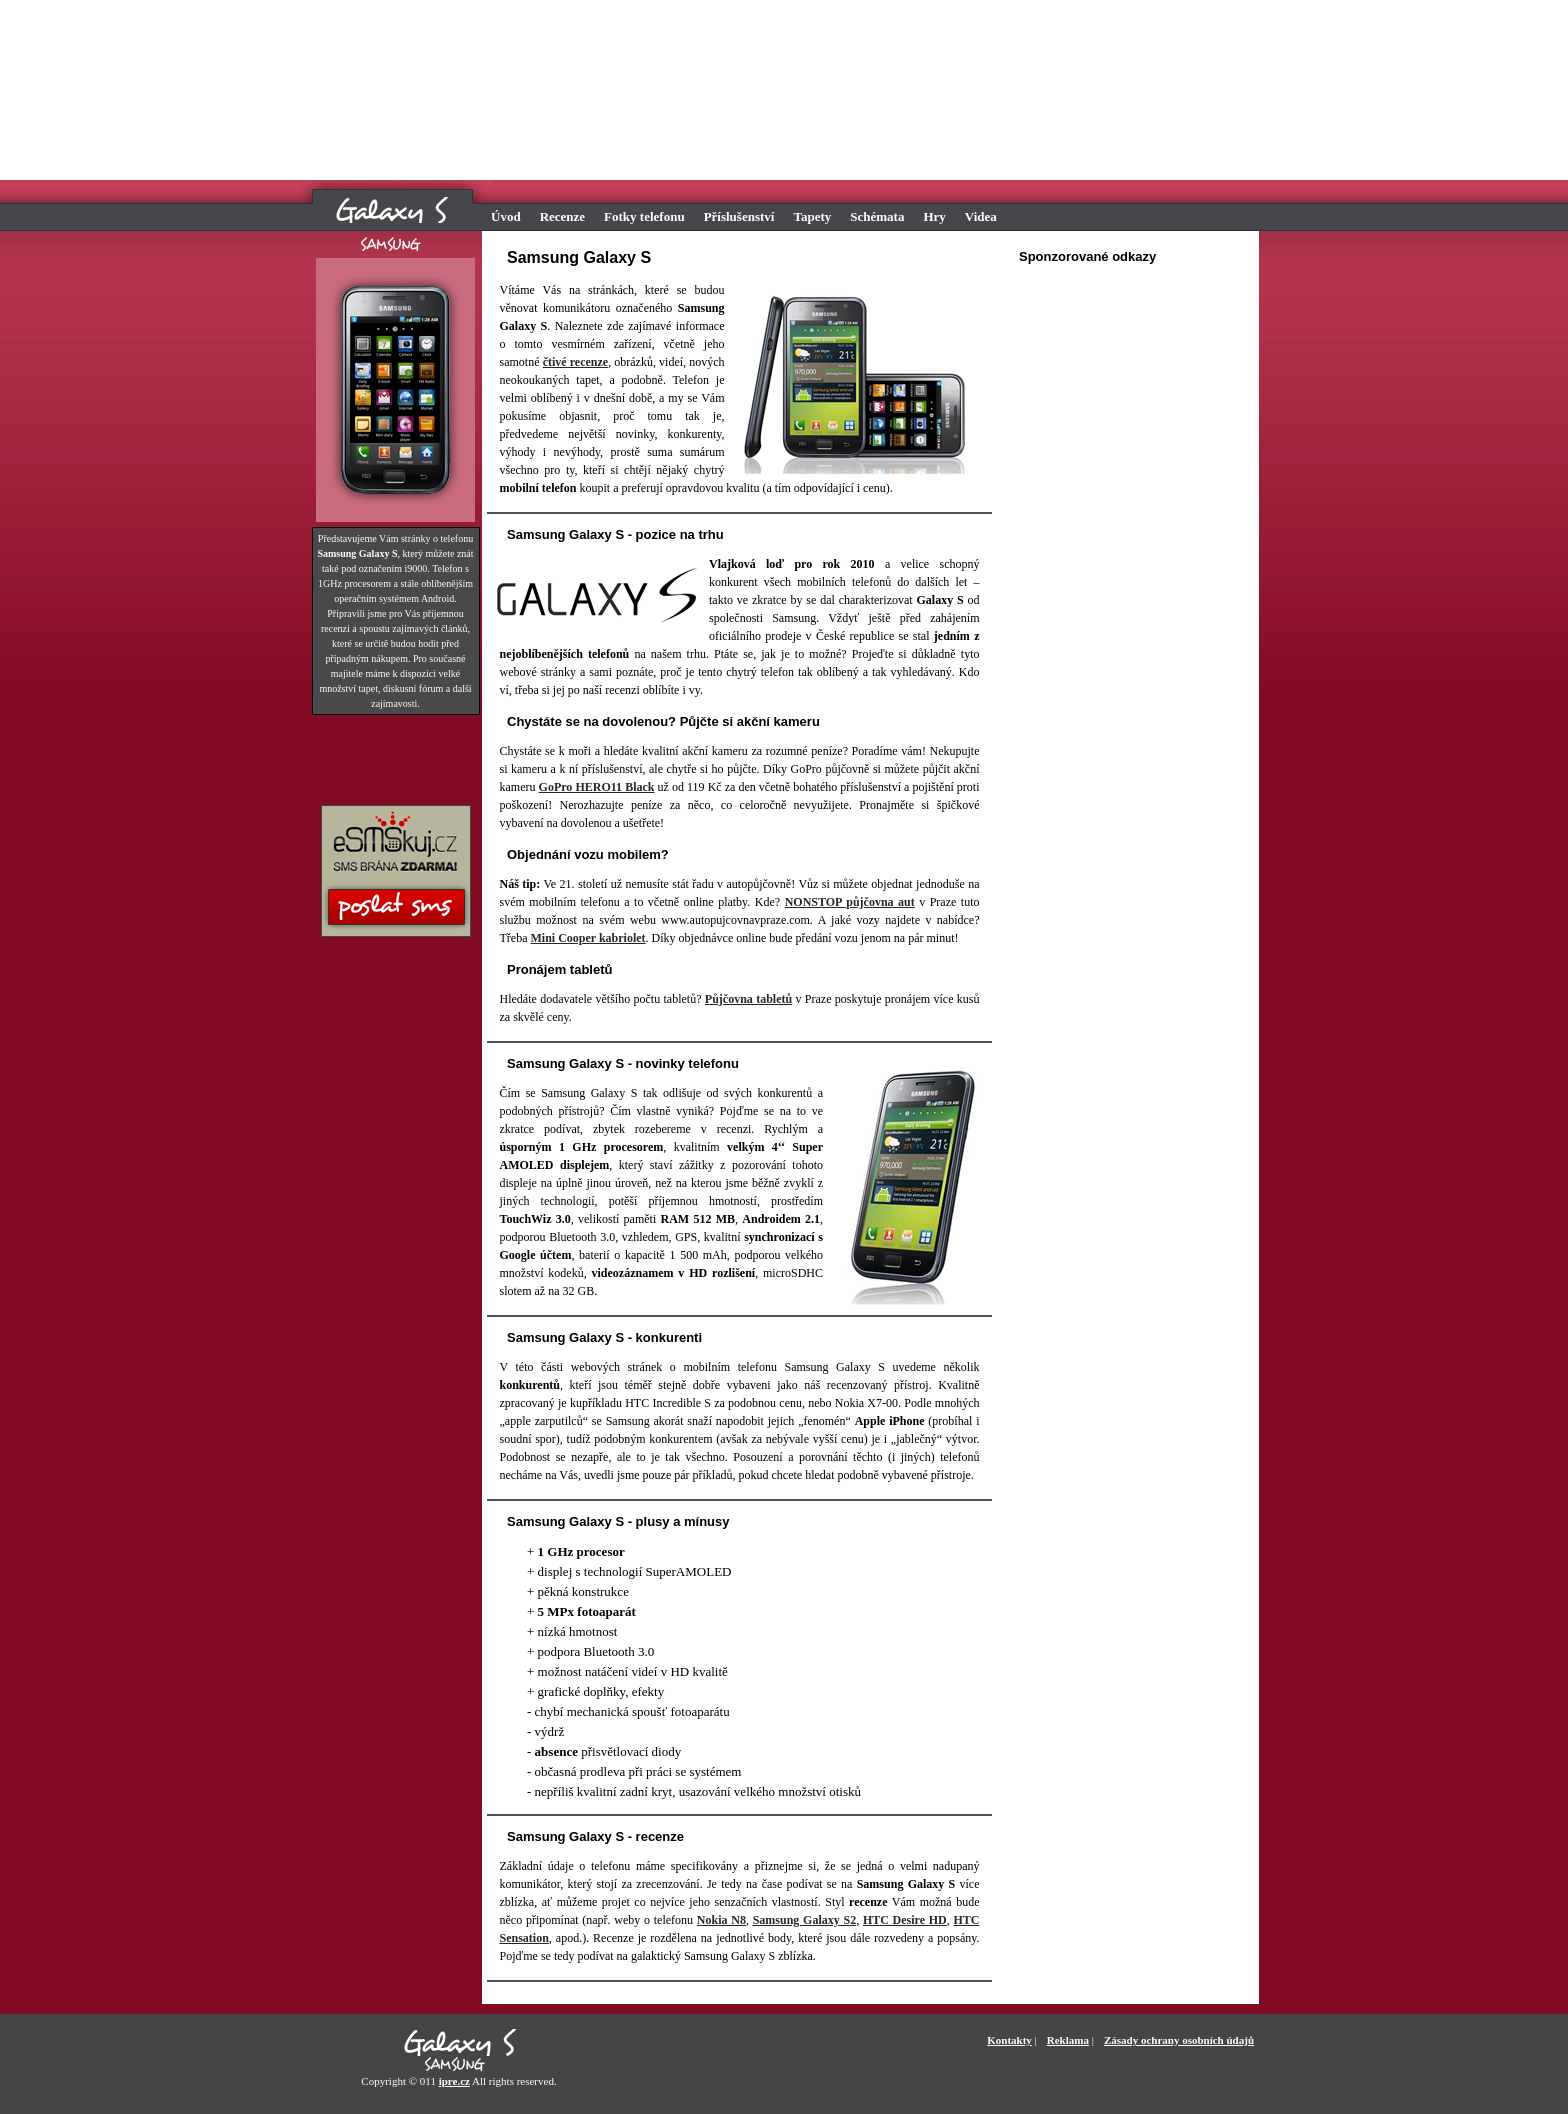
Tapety (812, 216)
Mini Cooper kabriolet (587, 938)
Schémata (877, 216)
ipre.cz (454, 2081)
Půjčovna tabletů (748, 999)
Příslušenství (739, 216)
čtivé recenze (576, 362)
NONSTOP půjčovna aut (850, 902)
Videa (981, 216)
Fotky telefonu (644, 216)
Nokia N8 (721, 1920)
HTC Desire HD (905, 1920)
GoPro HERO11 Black (597, 787)
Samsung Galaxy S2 (805, 1920)
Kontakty (1009, 2040)
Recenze (562, 216)
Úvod (506, 216)
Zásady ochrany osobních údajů (1179, 2040)
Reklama (1068, 2040)
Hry (934, 216)
